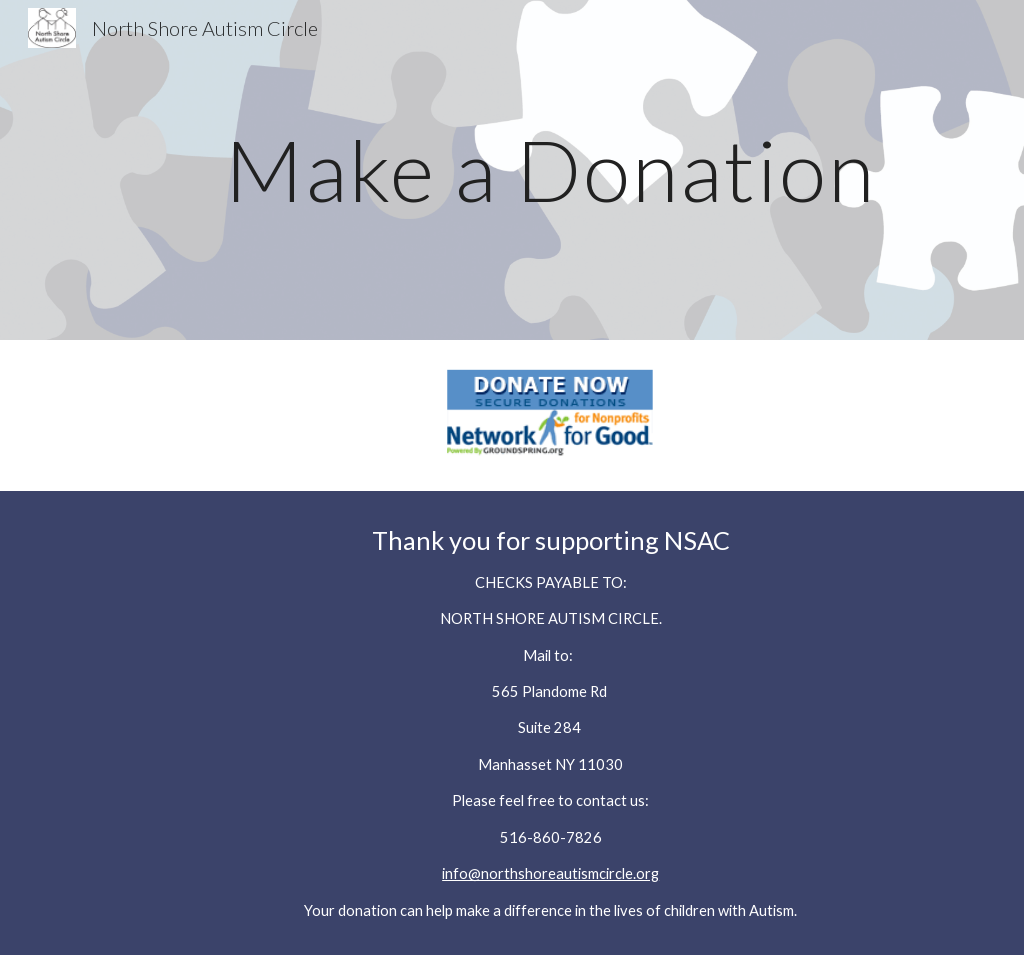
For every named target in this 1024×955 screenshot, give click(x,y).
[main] (550, 169)
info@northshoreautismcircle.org (550, 873)
